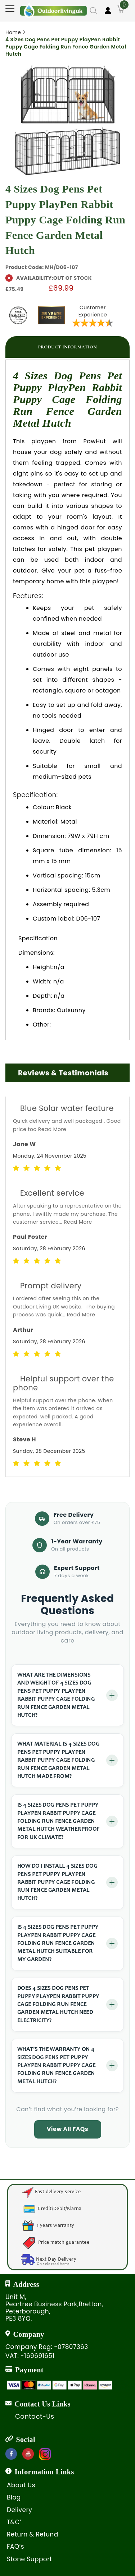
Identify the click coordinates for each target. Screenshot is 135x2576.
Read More (52, 1129)
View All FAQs (67, 2129)
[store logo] (53, 8)
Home (13, 32)
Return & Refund (32, 2534)
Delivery (19, 2510)
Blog (14, 2497)
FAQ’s (15, 2546)
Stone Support (29, 2559)
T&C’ (14, 2522)
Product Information (67, 347)
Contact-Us (34, 2416)
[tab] (67, 347)
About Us (21, 2485)
